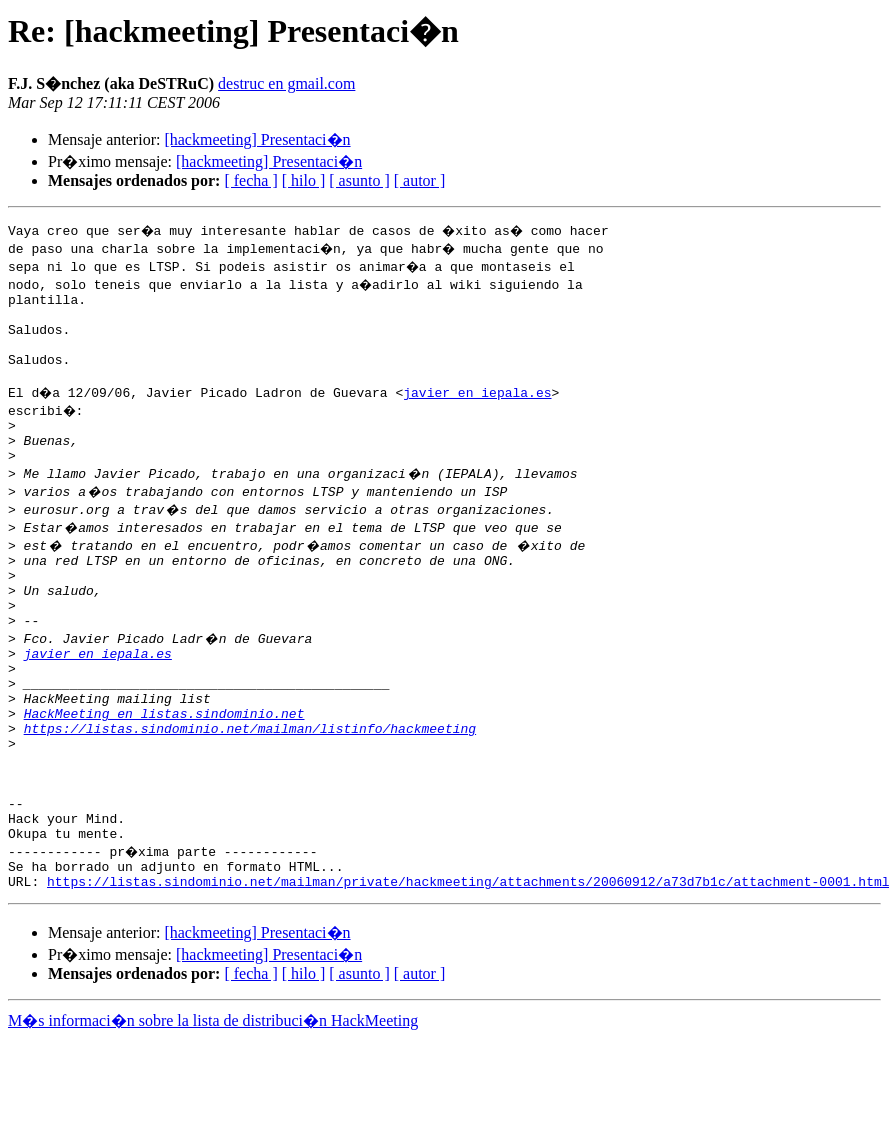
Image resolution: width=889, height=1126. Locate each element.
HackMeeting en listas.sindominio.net (164, 770)
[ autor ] (420, 180)
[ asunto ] (359, 180)
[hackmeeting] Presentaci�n (257, 139)
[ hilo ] (304, 180)
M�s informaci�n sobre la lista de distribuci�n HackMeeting (213, 1107)
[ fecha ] (250, 180)
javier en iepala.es (480, 410)
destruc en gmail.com (286, 83)
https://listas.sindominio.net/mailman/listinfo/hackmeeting (250, 788)
